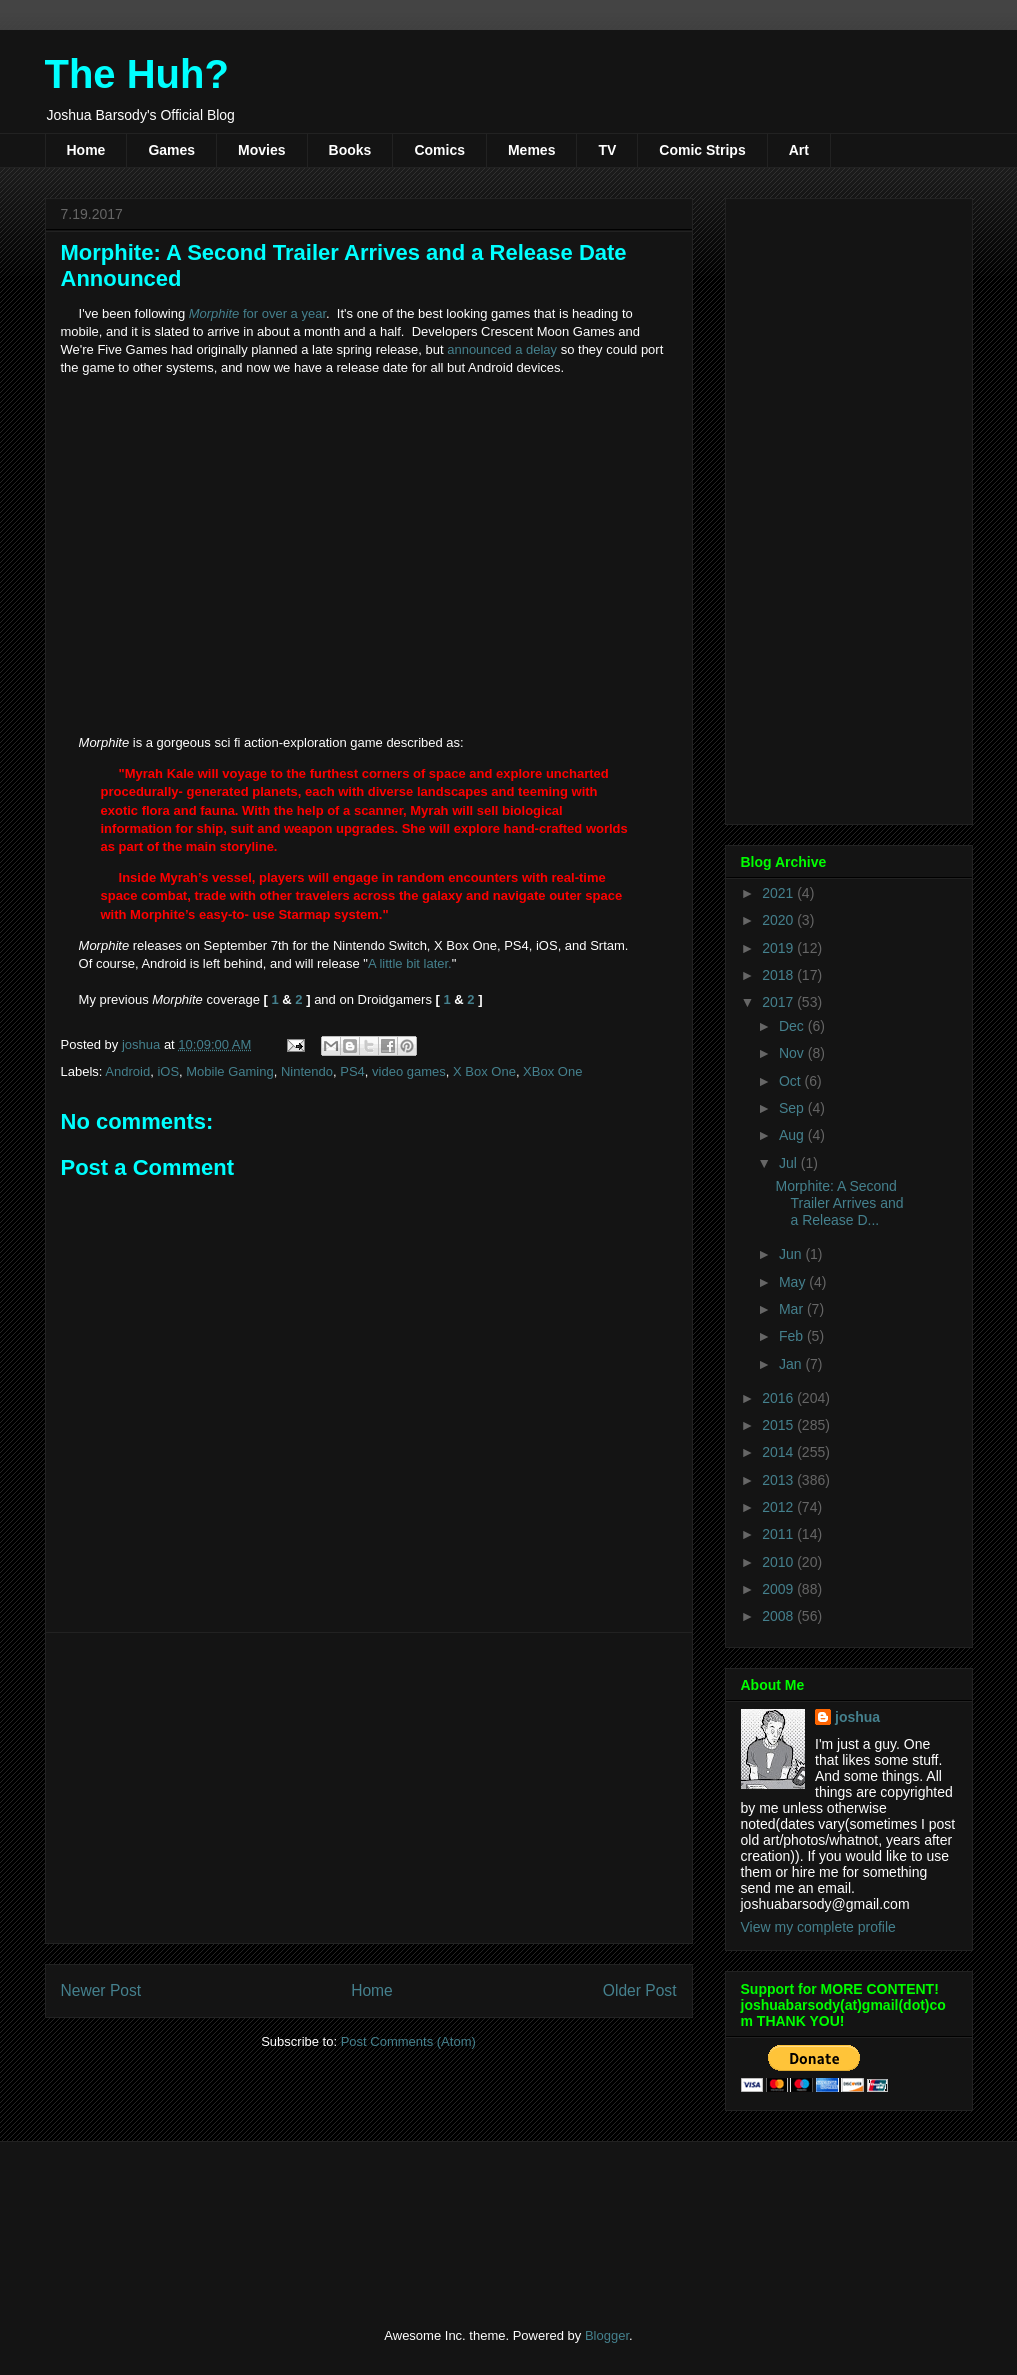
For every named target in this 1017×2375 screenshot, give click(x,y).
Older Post (640, 1990)
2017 (779, 1002)
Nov (793, 1053)
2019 (779, 948)
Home (86, 150)
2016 (779, 1398)
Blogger (607, 2335)
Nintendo (307, 1071)
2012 (779, 1507)
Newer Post (101, 1990)
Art (799, 150)
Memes (531, 150)
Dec (793, 1026)
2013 (779, 1480)
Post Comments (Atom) (408, 2041)
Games (171, 150)
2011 (779, 1534)
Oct (792, 1081)
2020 (779, 920)
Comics (439, 150)
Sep (793, 1108)
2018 (779, 975)
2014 (779, 1452)
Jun (792, 1254)
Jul (790, 1163)
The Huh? (137, 74)
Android (127, 1071)
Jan (792, 1364)
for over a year (257, 313)
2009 (779, 1589)
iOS (168, 1071)
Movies (261, 150)
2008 (779, 1616)
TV (607, 150)
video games (409, 1071)
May (794, 1282)
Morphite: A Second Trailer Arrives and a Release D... (839, 1203)
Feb (793, 1336)
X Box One (484, 1071)
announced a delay (502, 349)
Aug (793, 1135)
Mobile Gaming (229, 1071)
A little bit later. (410, 963)
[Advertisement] (369, 1788)
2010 (779, 1562)
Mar (793, 1309)
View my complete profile (818, 1927)
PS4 (352, 1071)
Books (350, 150)
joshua (857, 1717)
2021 (779, 893)
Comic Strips (702, 150)
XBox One (552, 1071)
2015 (779, 1425)
